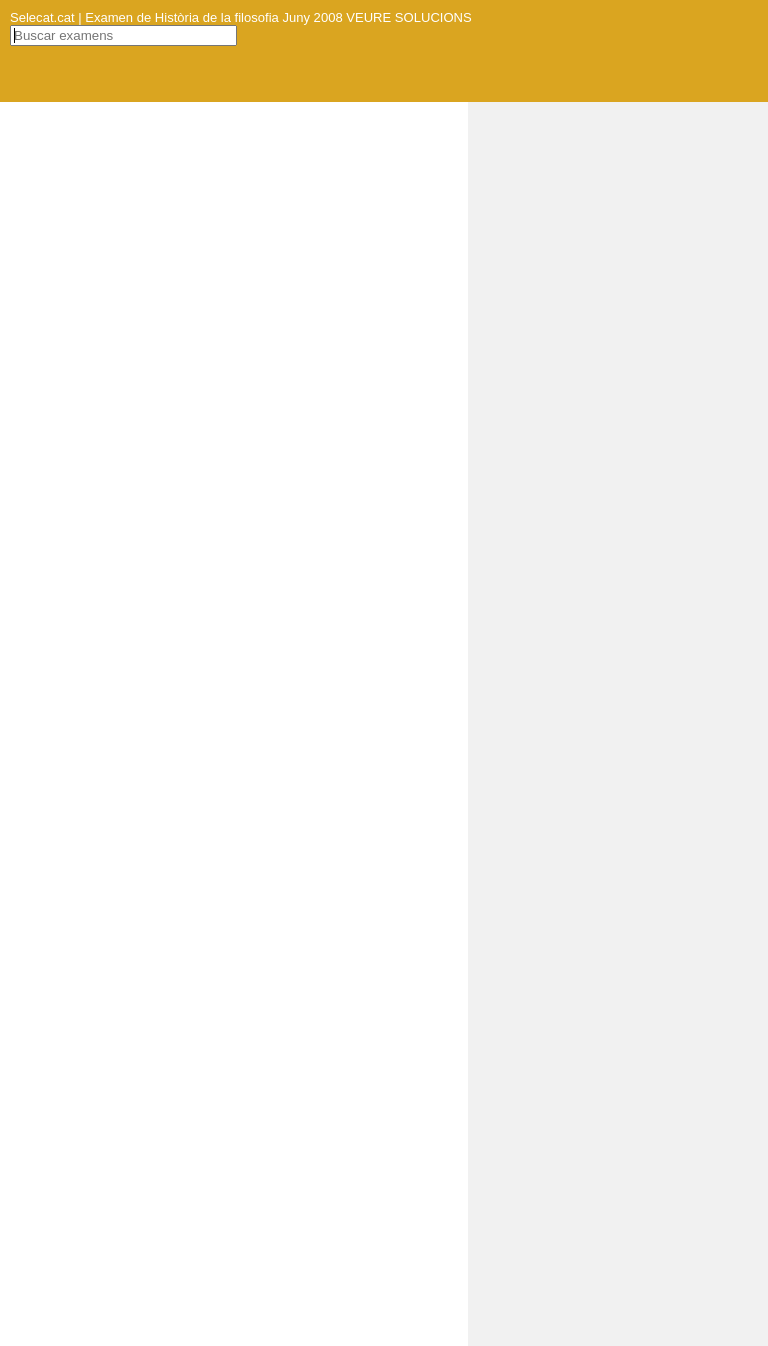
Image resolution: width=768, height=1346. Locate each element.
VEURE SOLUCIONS (407, 17)
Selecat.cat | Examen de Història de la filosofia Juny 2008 (176, 17)
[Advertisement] (618, 402)
